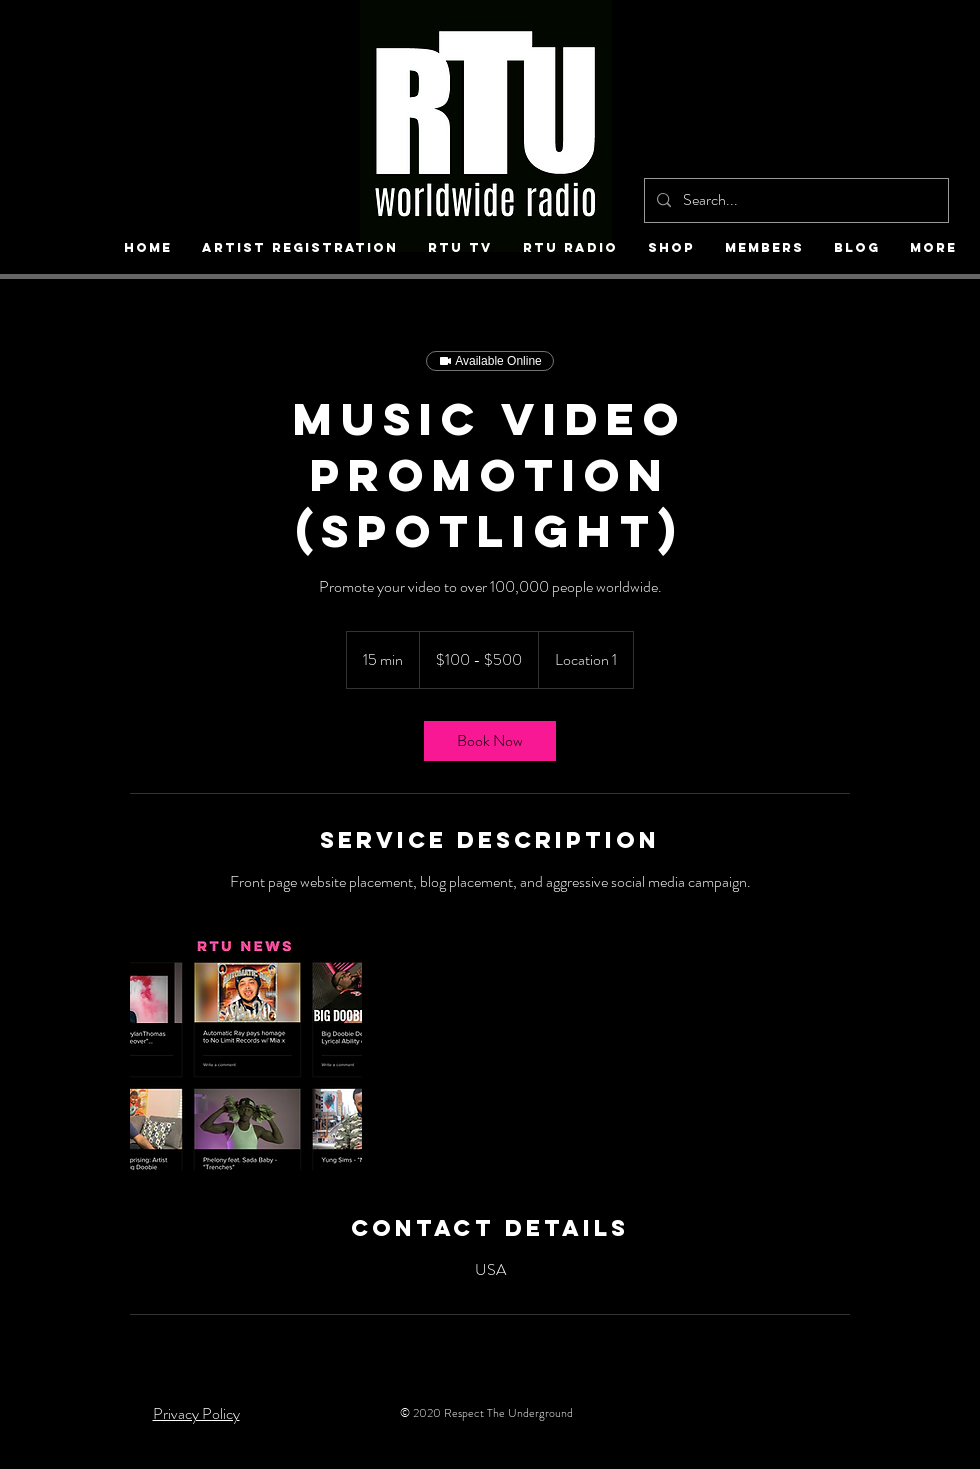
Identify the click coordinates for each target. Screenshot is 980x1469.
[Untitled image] (246, 1054)
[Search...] (794, 200)
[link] (490, 741)
